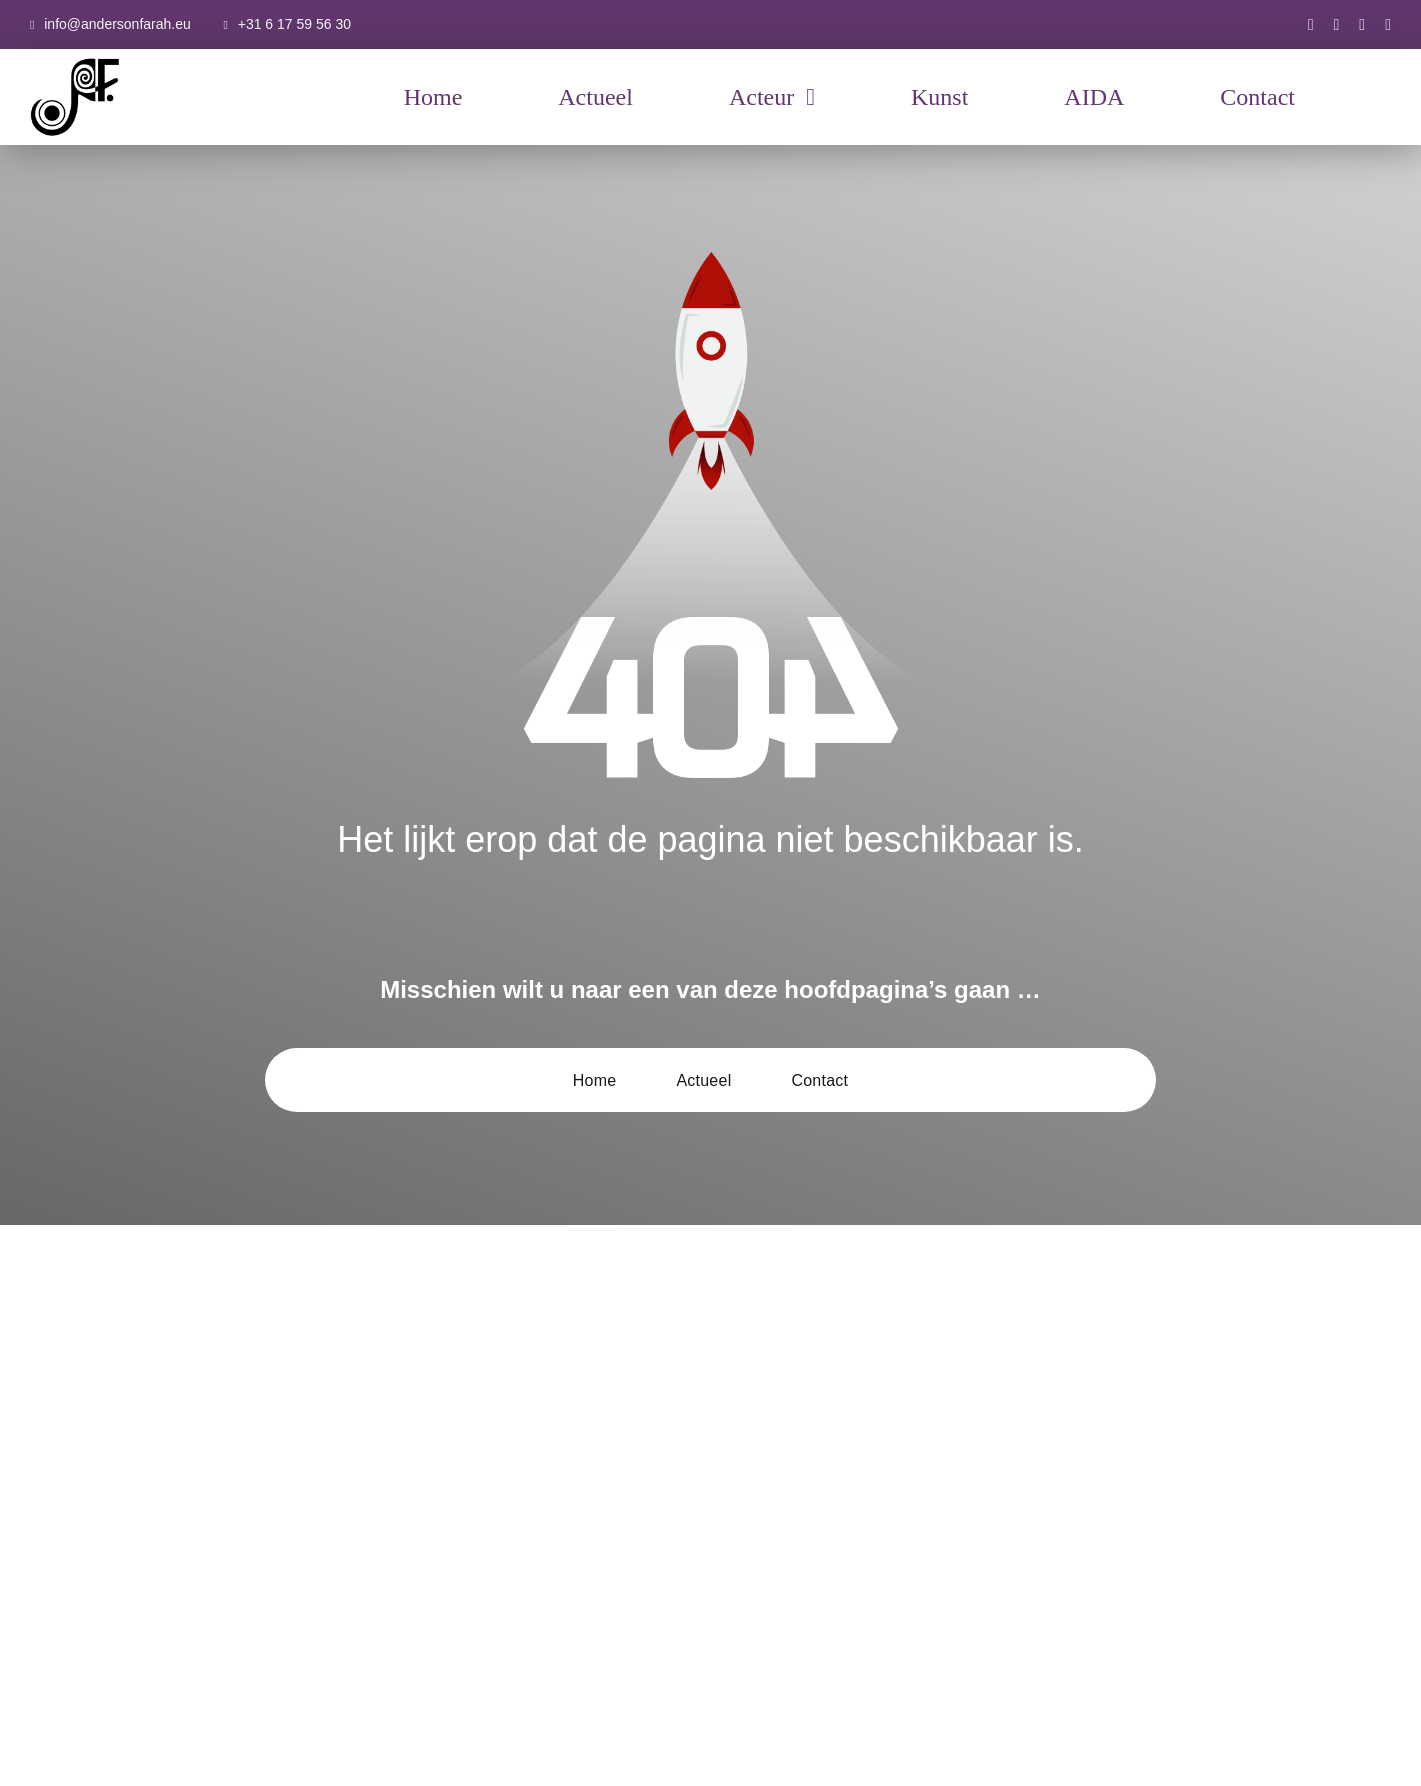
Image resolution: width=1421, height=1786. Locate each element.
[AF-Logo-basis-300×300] (75, 59)
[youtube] (1362, 25)
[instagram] (1337, 25)
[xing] (1388, 25)
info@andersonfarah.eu (117, 24)
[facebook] (1311, 25)
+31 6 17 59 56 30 (294, 24)
